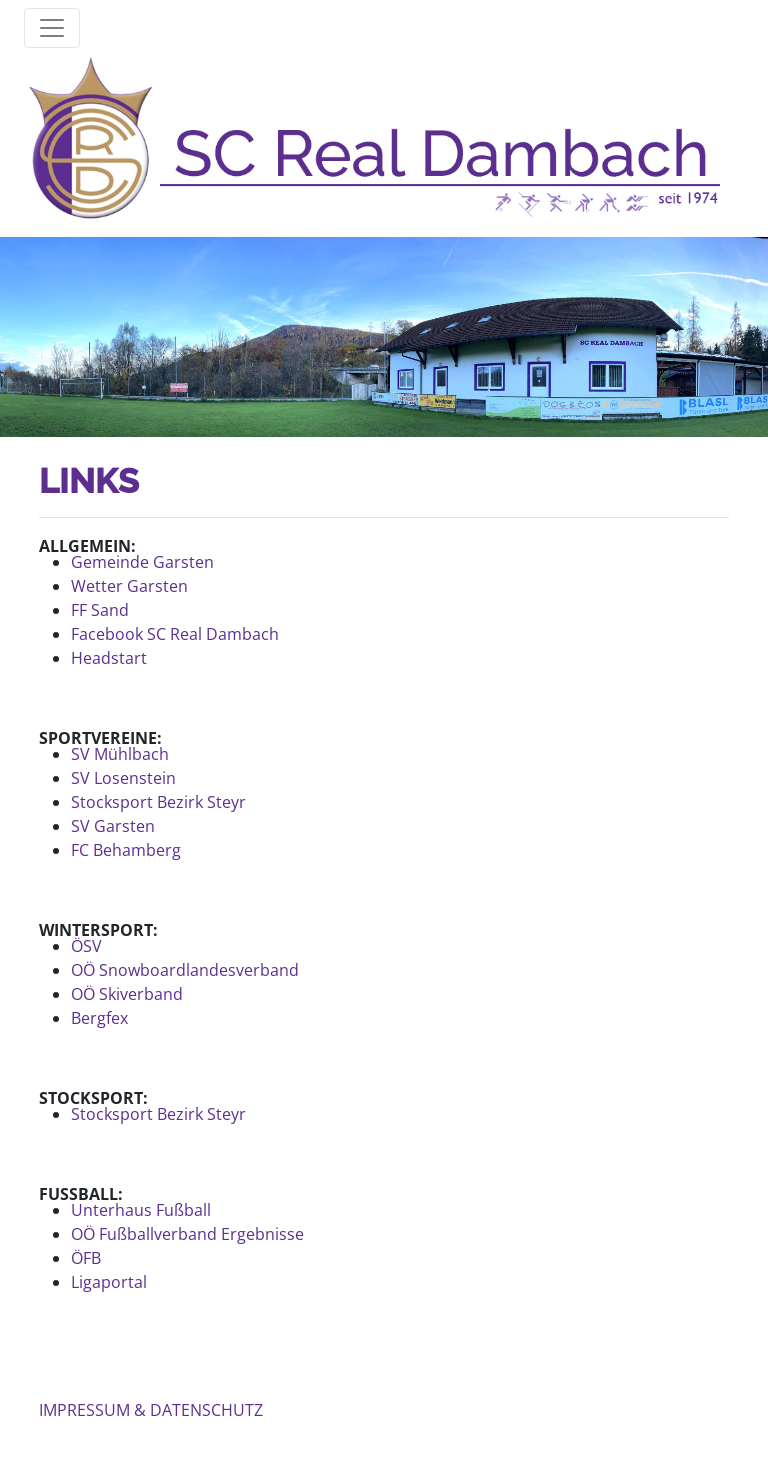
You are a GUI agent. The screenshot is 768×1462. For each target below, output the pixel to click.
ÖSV (86, 946)
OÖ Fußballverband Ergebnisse (187, 1234)
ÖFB (86, 1258)
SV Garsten (113, 826)
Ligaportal (109, 1282)
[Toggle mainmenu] (52, 28)
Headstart (109, 658)
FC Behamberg (126, 850)
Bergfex (99, 1018)
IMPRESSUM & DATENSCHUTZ (151, 1410)
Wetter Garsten (129, 586)
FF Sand (100, 610)
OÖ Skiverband (127, 994)
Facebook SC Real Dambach (175, 634)
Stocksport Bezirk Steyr (158, 802)
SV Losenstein (123, 778)
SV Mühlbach (120, 754)
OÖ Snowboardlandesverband (185, 970)
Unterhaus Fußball (141, 1210)
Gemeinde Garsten (142, 562)
